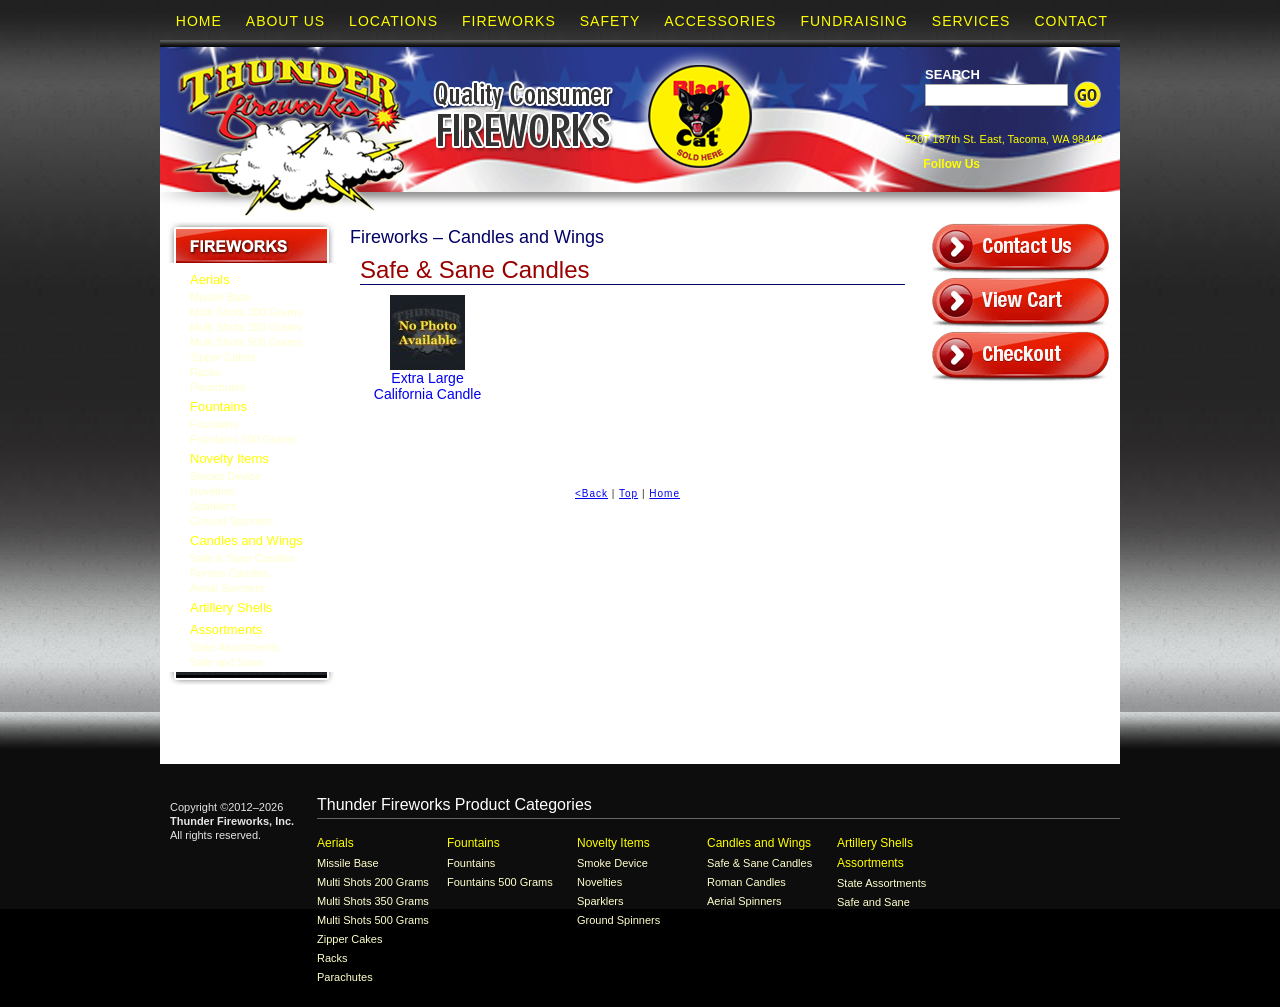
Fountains (218, 406)
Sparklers (213, 506)
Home (199, 21)
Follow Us (950, 164)
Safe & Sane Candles (242, 558)
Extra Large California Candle (427, 386)
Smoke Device (225, 476)
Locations (393, 21)
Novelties (212, 491)
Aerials (210, 279)
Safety (610, 21)
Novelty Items (229, 458)
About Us (285, 21)
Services (971, 21)
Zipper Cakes (222, 357)
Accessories (720, 21)
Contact (1071, 21)
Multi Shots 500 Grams (246, 342)
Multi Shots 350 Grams (246, 327)
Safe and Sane (226, 662)
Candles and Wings (246, 540)
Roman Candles (229, 573)
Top (628, 493)
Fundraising (853, 21)
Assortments (226, 629)
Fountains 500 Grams (243, 439)
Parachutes (218, 387)
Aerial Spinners (227, 588)
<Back (591, 493)
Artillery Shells (231, 607)
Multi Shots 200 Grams (246, 312)
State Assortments (234, 647)
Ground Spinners (231, 521)
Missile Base (221, 297)
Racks (205, 372)
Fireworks (509, 21)
